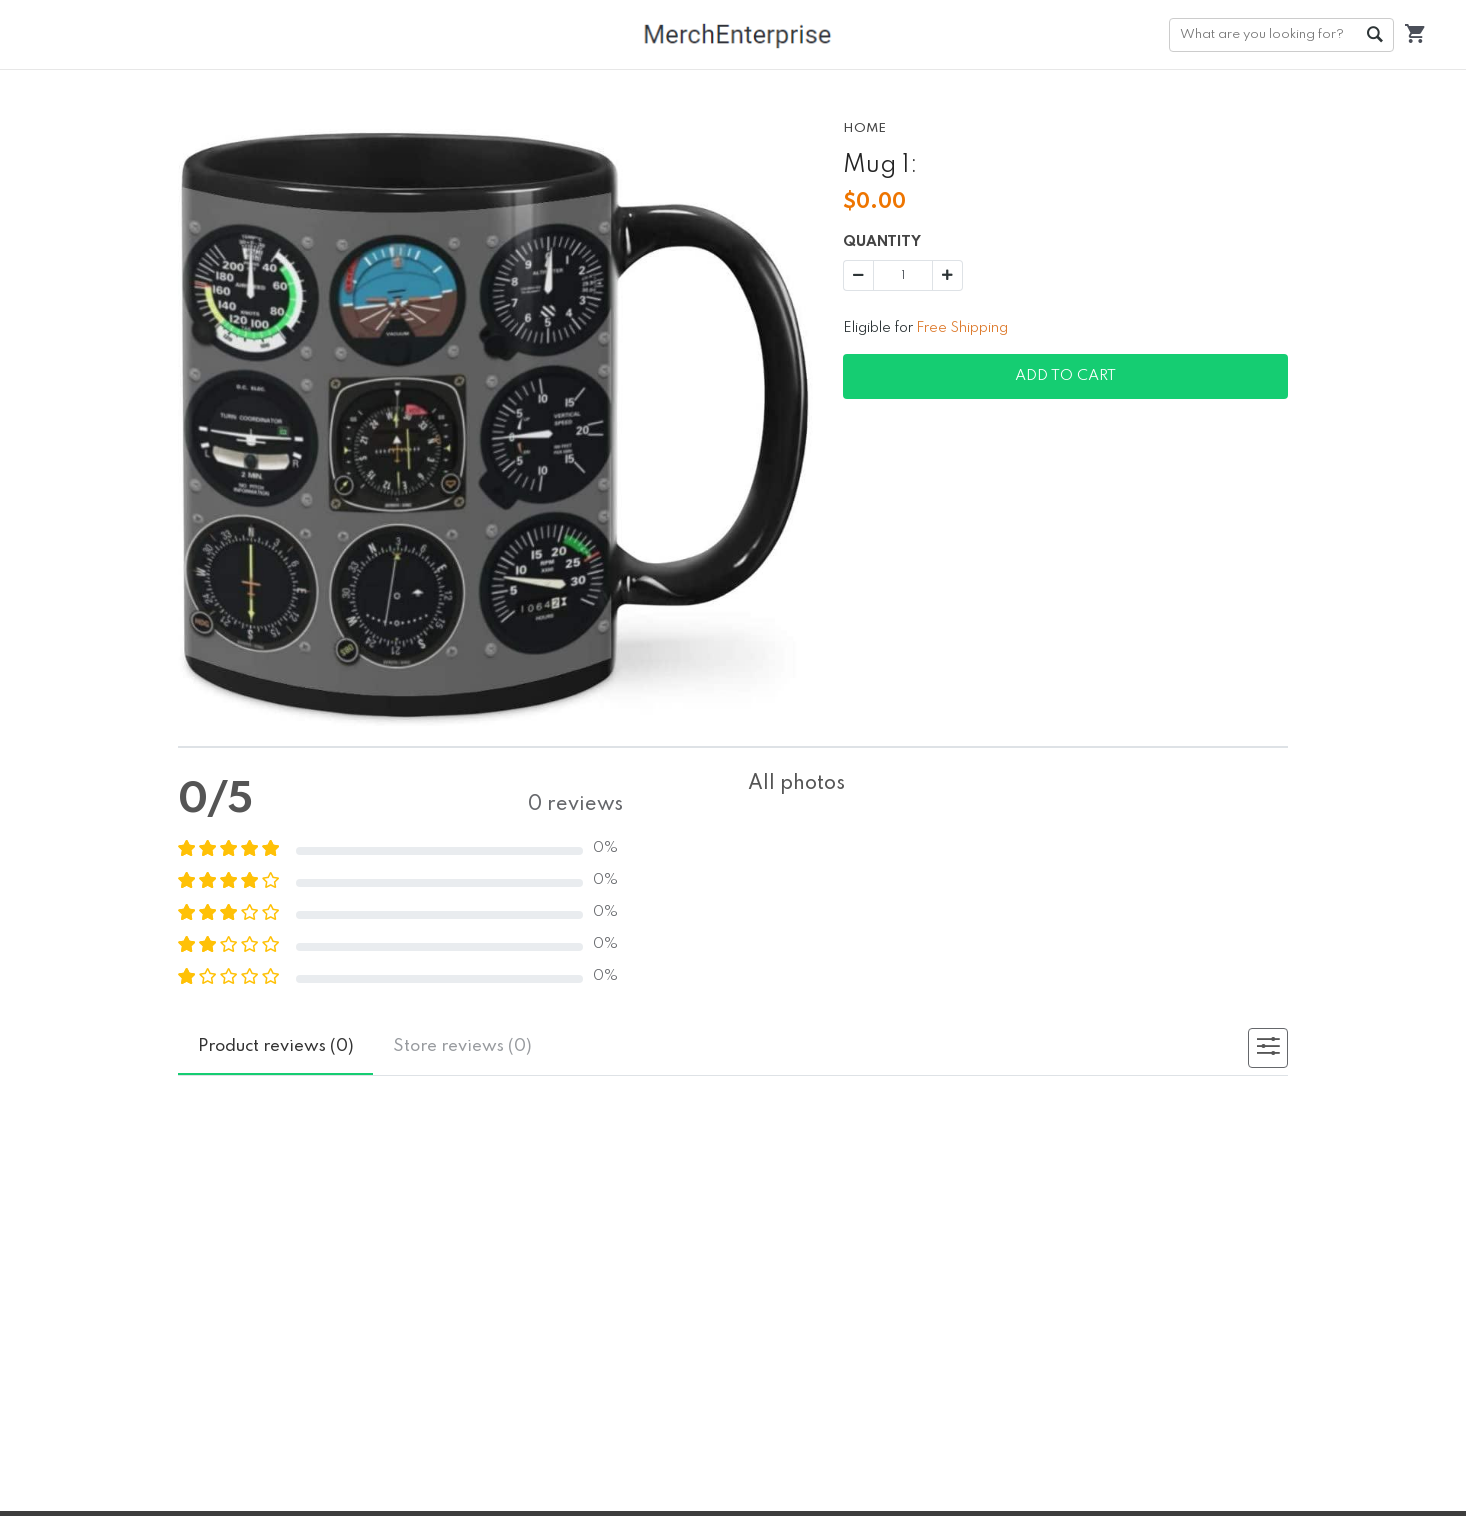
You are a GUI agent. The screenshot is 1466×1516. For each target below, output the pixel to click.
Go (1374, 35)
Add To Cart (1065, 376)
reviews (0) (276, 1046)
